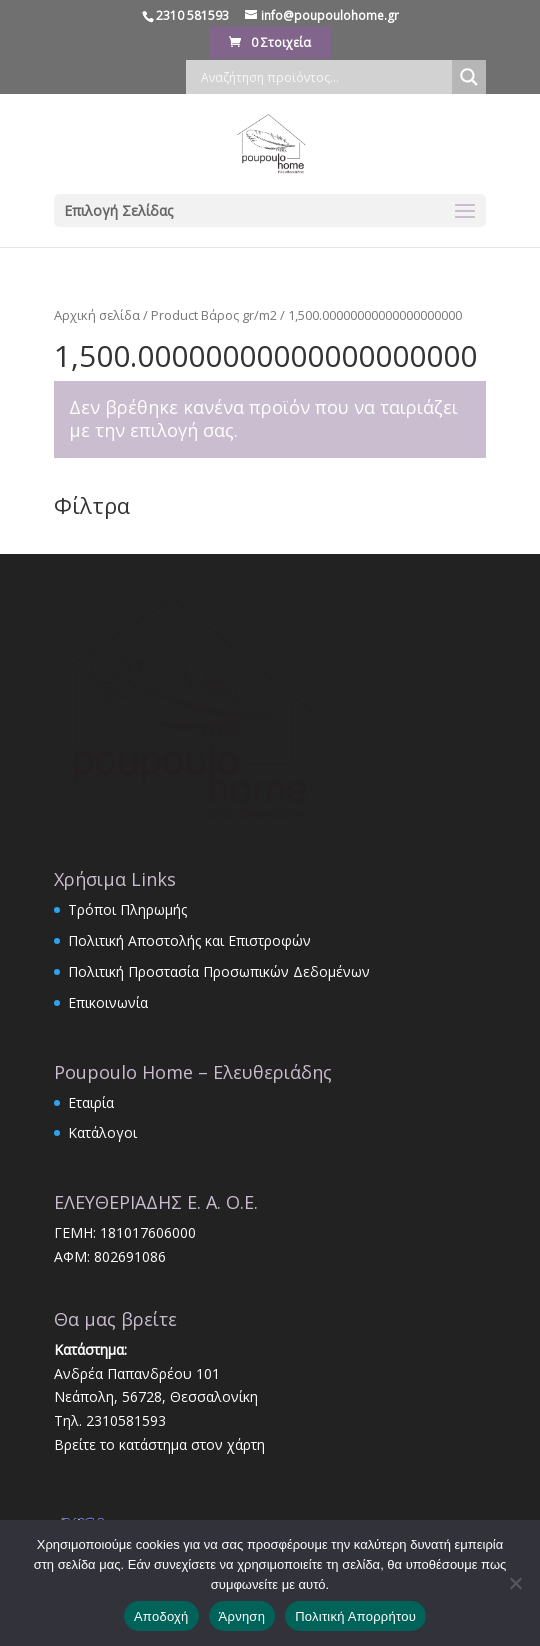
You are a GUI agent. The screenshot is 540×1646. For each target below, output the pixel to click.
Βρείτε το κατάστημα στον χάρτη (159, 1444)
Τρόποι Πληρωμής (127, 909)
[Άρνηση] (515, 1583)
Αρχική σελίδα (97, 315)
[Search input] (324, 77)
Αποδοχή (161, 1616)
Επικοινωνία (108, 1002)
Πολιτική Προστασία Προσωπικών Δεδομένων (219, 971)
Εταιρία (91, 1102)
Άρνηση (242, 1616)
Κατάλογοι (102, 1132)
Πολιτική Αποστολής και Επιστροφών (189, 940)
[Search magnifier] (469, 77)
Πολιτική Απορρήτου (355, 1616)
